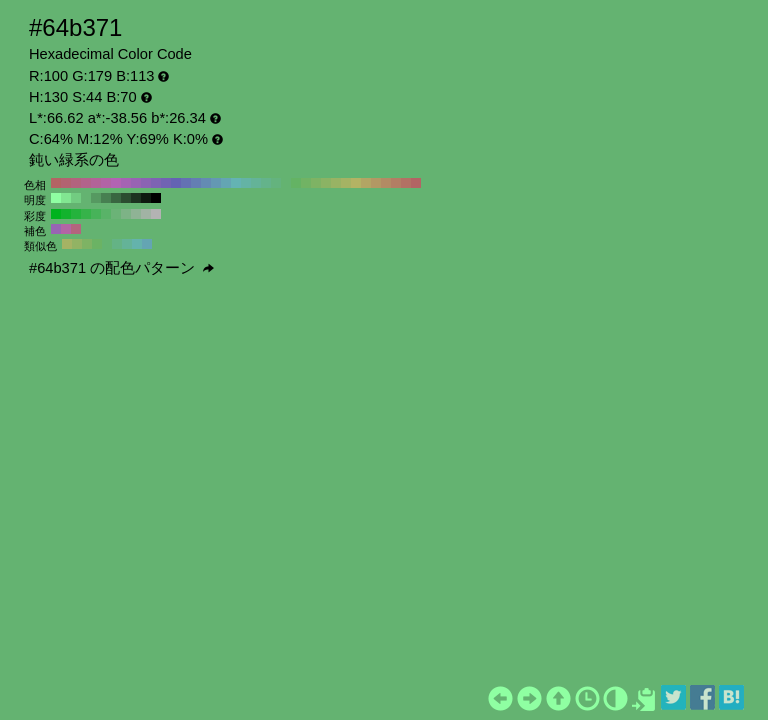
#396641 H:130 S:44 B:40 (116, 198)
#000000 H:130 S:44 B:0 (156, 198)
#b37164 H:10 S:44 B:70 (406, 183)
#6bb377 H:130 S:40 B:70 (116, 214)
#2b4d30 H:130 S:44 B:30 (126, 198)
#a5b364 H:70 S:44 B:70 (346, 183)
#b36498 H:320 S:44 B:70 (96, 183)
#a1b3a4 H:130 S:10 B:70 (146, 214)
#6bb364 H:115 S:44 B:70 (97, 244)
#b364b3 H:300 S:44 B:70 (116, 183)
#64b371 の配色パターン (121, 268)
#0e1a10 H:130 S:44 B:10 (146, 198)
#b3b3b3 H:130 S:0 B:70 (156, 214)
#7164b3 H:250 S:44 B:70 (166, 183)
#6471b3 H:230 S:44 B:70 (186, 183)
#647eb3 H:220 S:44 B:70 (196, 183)
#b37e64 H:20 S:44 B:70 (396, 183)
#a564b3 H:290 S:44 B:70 (126, 183)
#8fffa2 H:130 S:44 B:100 (56, 198)
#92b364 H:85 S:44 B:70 (77, 244)
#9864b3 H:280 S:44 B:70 (136, 183)
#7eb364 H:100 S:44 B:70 (316, 183)
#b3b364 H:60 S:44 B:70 (356, 183)
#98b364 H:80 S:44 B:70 (336, 183)
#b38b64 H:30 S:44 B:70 (386, 183)
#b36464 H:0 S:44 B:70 (416, 183)
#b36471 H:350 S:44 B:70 (66, 183)
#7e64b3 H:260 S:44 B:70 (156, 183)
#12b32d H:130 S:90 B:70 (66, 214)
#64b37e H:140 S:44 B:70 (276, 183)
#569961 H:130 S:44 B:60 (96, 198)
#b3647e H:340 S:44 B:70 (76, 183)
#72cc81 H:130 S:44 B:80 (76, 198)
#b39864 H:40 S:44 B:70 (376, 183)
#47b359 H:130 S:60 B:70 (96, 214)
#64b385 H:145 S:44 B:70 (117, 244)
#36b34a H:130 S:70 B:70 (86, 214)
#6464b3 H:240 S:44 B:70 (176, 183)
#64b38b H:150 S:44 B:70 (266, 183)
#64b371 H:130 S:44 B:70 (286, 183)
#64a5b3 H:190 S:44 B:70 (226, 183)
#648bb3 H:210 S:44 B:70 (206, 183)
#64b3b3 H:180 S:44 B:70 (236, 183)
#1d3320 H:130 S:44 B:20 (136, 198)
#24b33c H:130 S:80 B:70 (76, 214)
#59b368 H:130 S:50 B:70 (106, 214)
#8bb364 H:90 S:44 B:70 (326, 183)
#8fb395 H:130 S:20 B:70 (136, 214)
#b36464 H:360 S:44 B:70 (56, 183)
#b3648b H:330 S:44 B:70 (86, 183)
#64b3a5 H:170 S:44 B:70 (246, 183)
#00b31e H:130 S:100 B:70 (56, 214)
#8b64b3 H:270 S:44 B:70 (146, 183)
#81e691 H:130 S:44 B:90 (66, 198)
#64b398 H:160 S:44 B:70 (256, 183)
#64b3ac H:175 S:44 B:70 (137, 244)
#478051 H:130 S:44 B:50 (106, 198)
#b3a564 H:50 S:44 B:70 (366, 183)
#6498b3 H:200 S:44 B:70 (216, 183)
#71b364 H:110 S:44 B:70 (306, 183)
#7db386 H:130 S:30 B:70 (126, 214)
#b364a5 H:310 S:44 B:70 (106, 183)
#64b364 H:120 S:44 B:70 (296, 183)
